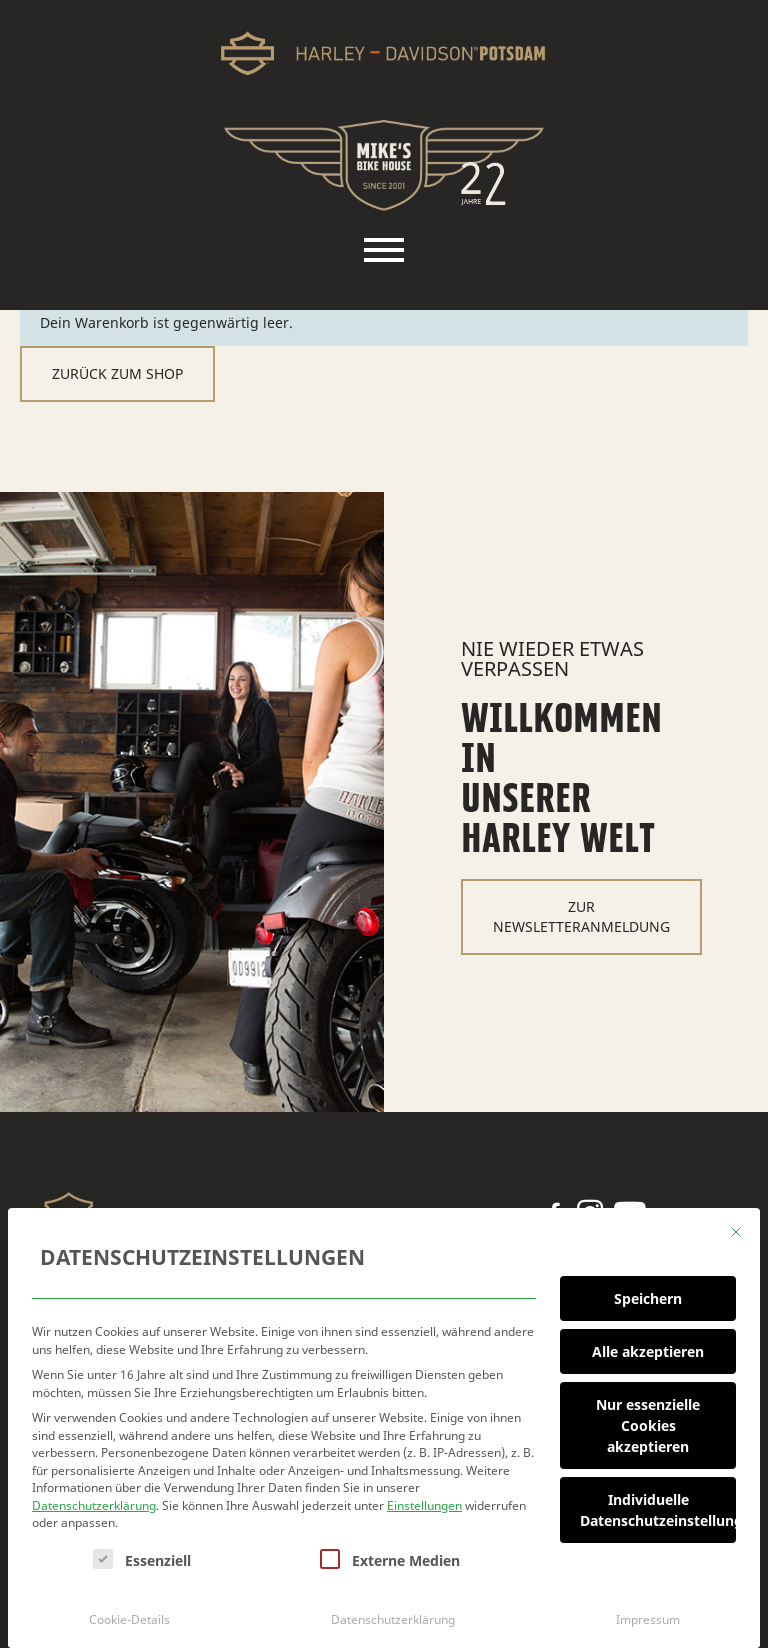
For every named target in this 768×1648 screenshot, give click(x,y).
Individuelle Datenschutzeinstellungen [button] (658, 1503)
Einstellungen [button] (424, 1498)
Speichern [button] (648, 1291)
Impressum (648, 1611)
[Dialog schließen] (736, 1225)
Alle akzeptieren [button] (648, 1344)
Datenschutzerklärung (94, 1498)
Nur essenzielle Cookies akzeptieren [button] (648, 1418)
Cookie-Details (129, 1611)
